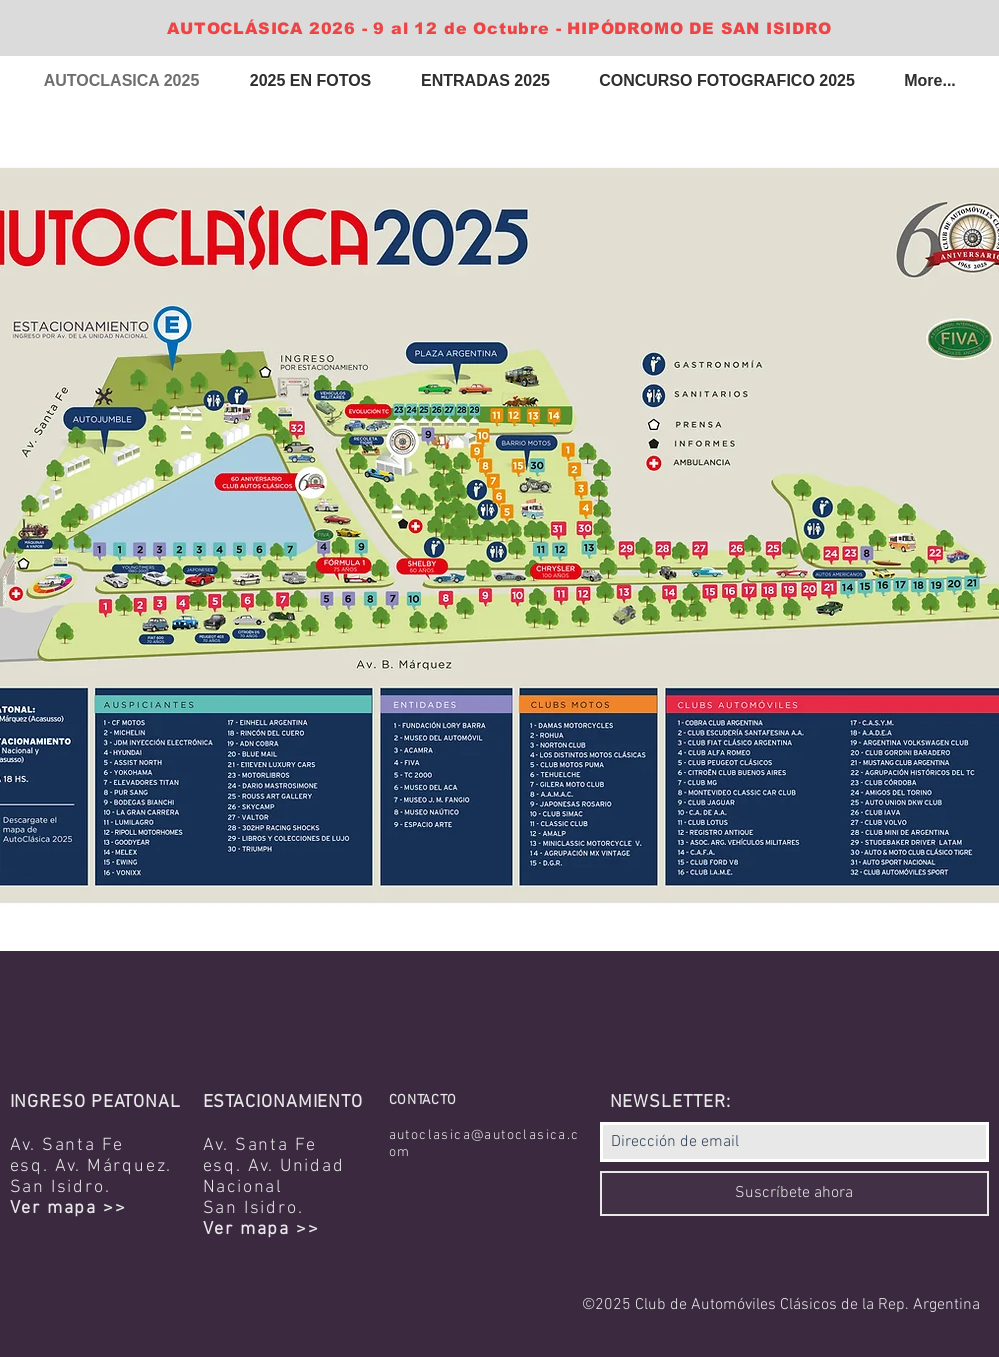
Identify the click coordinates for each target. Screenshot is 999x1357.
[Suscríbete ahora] (794, 1193)
